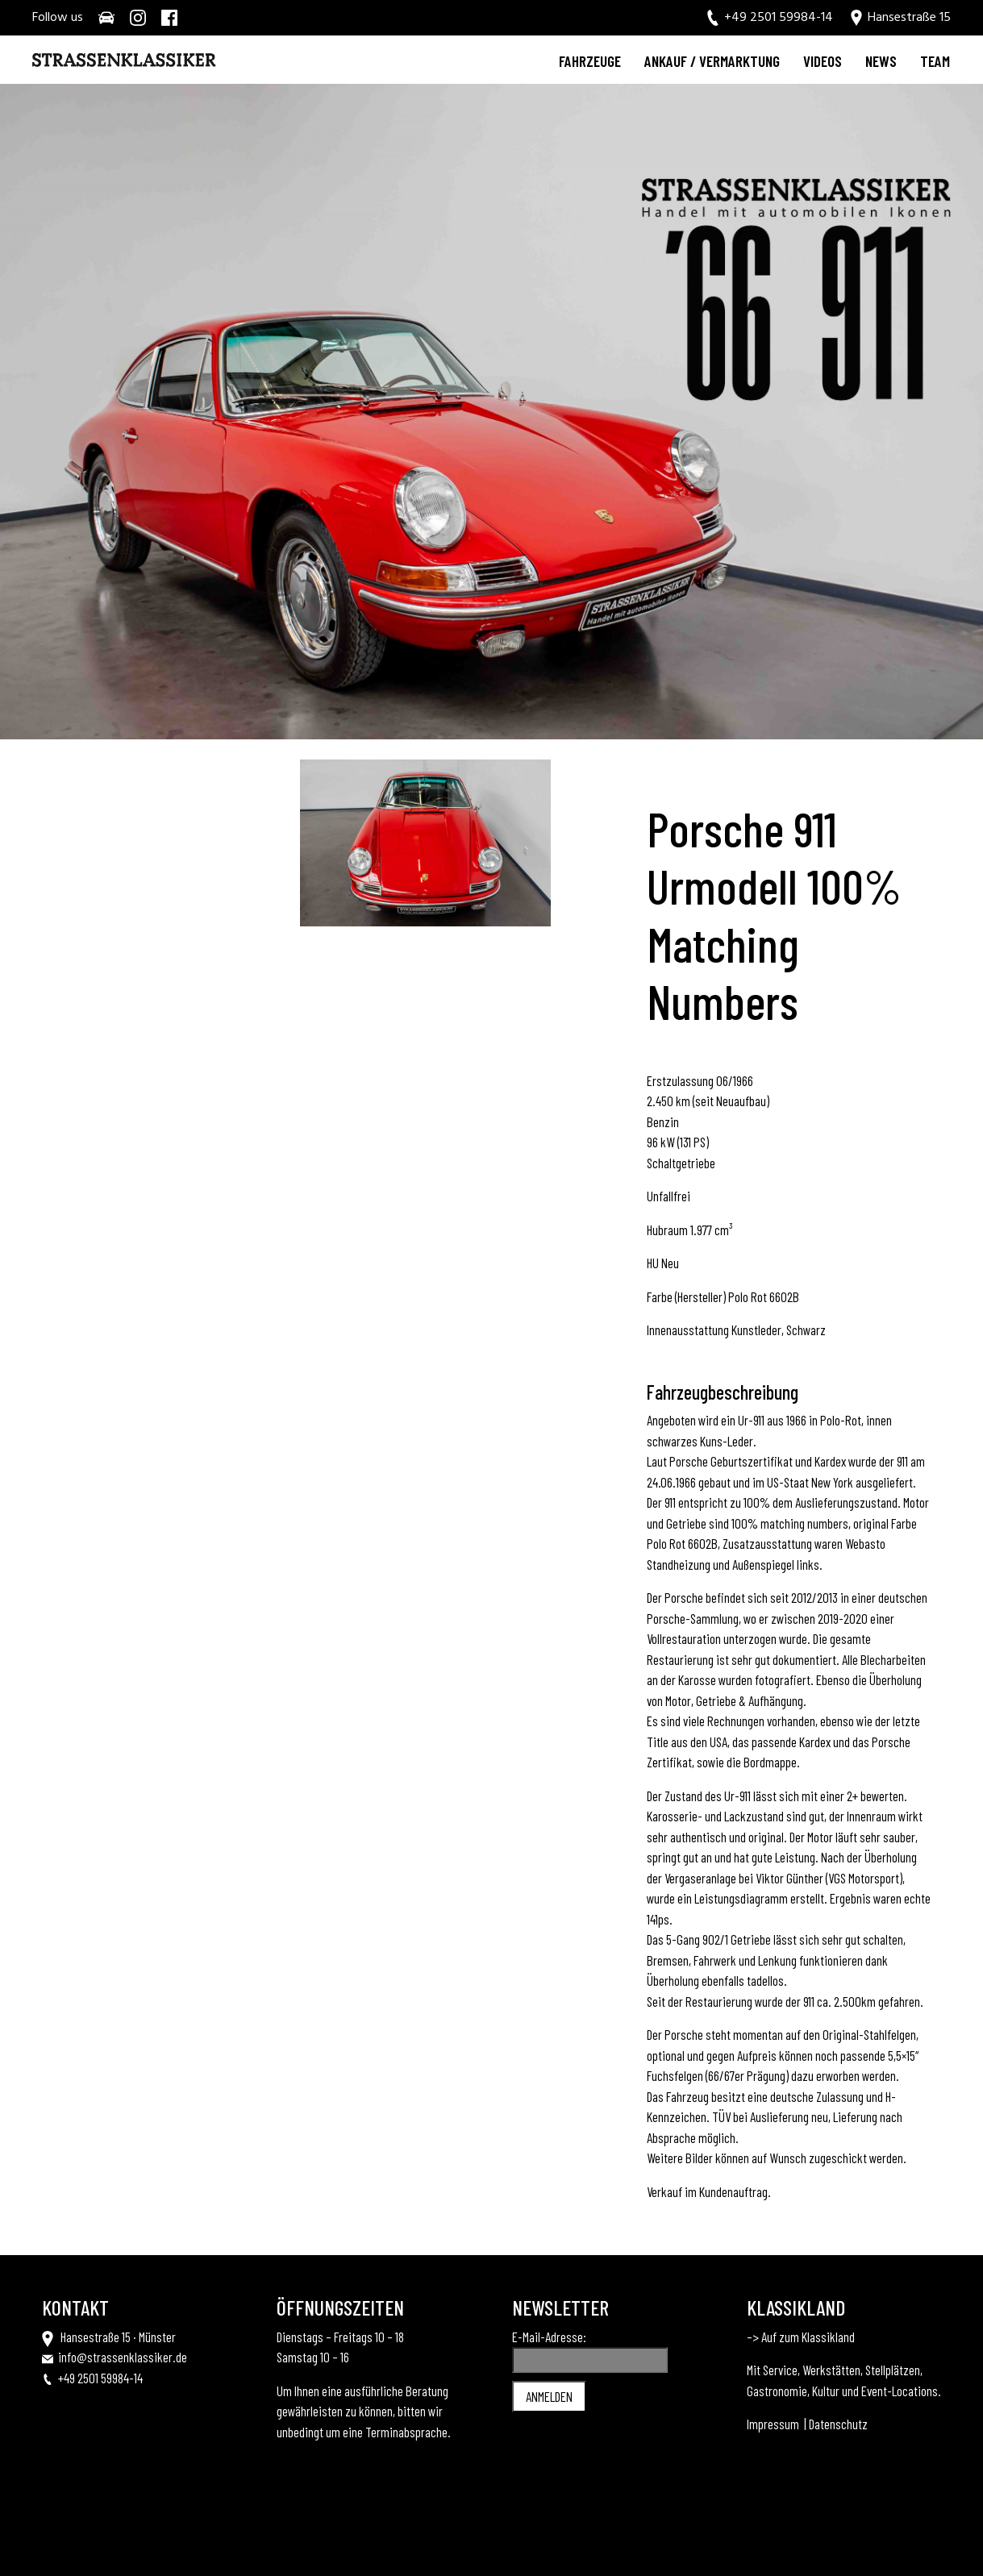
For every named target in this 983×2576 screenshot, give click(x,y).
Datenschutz (838, 2424)
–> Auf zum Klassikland (801, 2336)
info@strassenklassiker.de (122, 2357)
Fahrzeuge (590, 61)
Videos (822, 61)
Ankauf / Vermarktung (712, 61)
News (881, 61)
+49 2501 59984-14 (100, 2378)
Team (935, 61)
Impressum (773, 2424)
